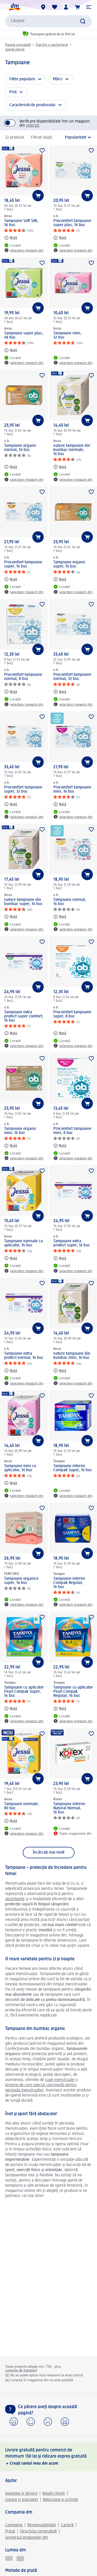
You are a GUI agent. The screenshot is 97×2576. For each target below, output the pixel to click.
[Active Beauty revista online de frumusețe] (9, 2558)
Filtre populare (22, 79)
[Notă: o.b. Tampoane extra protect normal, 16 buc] (10, 1370)
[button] (89, 7)
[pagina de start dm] (14, 7)
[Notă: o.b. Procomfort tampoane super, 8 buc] (59, 1033)
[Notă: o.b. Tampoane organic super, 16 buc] (59, 579)
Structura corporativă (38, 2531)
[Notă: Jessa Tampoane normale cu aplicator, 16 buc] (10, 1258)
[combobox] (48, 21)
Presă (10, 2531)
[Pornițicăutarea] (83, 21)
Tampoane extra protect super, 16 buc (71, 1243)
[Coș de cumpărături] (77, 7)
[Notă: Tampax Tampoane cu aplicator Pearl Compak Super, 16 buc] (10, 1708)
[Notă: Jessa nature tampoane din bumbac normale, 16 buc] (59, 466)
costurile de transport (21, 2370)
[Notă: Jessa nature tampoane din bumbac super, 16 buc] (10, 916)
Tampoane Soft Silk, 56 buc (21, 223)
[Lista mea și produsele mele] (54, 7)
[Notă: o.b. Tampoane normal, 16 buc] (59, 916)
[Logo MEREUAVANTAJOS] (20, 2558)
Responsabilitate (41, 2525)
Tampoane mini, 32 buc (67, 335)
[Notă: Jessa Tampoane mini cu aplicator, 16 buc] (10, 1483)
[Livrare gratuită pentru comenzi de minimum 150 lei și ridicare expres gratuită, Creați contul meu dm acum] (48, 2456)
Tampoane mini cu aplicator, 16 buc (20, 1468)
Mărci (57, 79)
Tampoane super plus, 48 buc (23, 335)
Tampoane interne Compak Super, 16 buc (72, 1468)
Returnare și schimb (60, 2500)
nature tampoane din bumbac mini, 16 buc (71, 1356)
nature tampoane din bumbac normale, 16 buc (71, 450)
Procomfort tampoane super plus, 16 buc (72, 223)
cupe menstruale (59, 2080)
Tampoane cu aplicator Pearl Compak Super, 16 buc (24, 1691)
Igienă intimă (15, 49)
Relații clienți (53, 2494)
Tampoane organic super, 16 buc (69, 564)
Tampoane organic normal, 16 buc (20, 448)
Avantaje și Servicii (21, 2494)
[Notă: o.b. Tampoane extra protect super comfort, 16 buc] (10, 1033)
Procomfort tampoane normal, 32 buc (72, 677)
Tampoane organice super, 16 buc (21, 1581)
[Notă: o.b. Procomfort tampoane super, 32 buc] (10, 804)
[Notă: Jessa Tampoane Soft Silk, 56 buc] (10, 237)
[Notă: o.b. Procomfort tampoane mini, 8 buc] (59, 1145)
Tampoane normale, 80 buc (21, 1806)
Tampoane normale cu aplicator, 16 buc (23, 1243)
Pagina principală (18, 45)
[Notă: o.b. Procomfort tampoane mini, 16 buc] (59, 804)
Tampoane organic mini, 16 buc (20, 1131)
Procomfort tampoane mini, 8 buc (72, 1131)
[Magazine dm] (43, 7)
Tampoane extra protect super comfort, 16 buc (23, 1016)
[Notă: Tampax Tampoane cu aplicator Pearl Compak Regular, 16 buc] (59, 1708)
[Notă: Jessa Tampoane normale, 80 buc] (10, 1821)
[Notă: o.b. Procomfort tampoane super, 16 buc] (10, 579)
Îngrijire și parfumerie (52, 45)
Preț (13, 92)
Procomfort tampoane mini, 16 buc (72, 789)
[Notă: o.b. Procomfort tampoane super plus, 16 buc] (59, 237)
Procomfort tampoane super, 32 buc (23, 789)
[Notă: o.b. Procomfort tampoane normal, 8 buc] (10, 691)
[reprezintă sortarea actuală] (74, 137)
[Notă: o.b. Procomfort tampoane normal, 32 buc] (59, 691)
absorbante (15, 1899)
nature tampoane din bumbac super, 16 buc (23, 902)
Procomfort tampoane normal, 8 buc (23, 677)
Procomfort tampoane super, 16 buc (23, 564)
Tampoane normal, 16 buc (69, 902)
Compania (14, 2525)
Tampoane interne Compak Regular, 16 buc (69, 1583)
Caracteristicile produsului (32, 105)
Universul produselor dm (26, 2538)
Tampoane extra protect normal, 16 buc (23, 1356)
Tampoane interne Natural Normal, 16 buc (69, 1808)
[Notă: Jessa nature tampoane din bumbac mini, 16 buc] (59, 1370)
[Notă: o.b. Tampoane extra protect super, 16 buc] (59, 1258)
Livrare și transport (21, 2500)
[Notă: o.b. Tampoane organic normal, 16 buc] (10, 466)
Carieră (67, 2525)
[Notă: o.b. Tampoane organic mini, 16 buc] (10, 1145)
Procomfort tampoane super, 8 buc (72, 1014)
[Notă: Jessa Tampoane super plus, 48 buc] (10, 350)
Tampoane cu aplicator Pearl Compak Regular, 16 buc (73, 1691)
